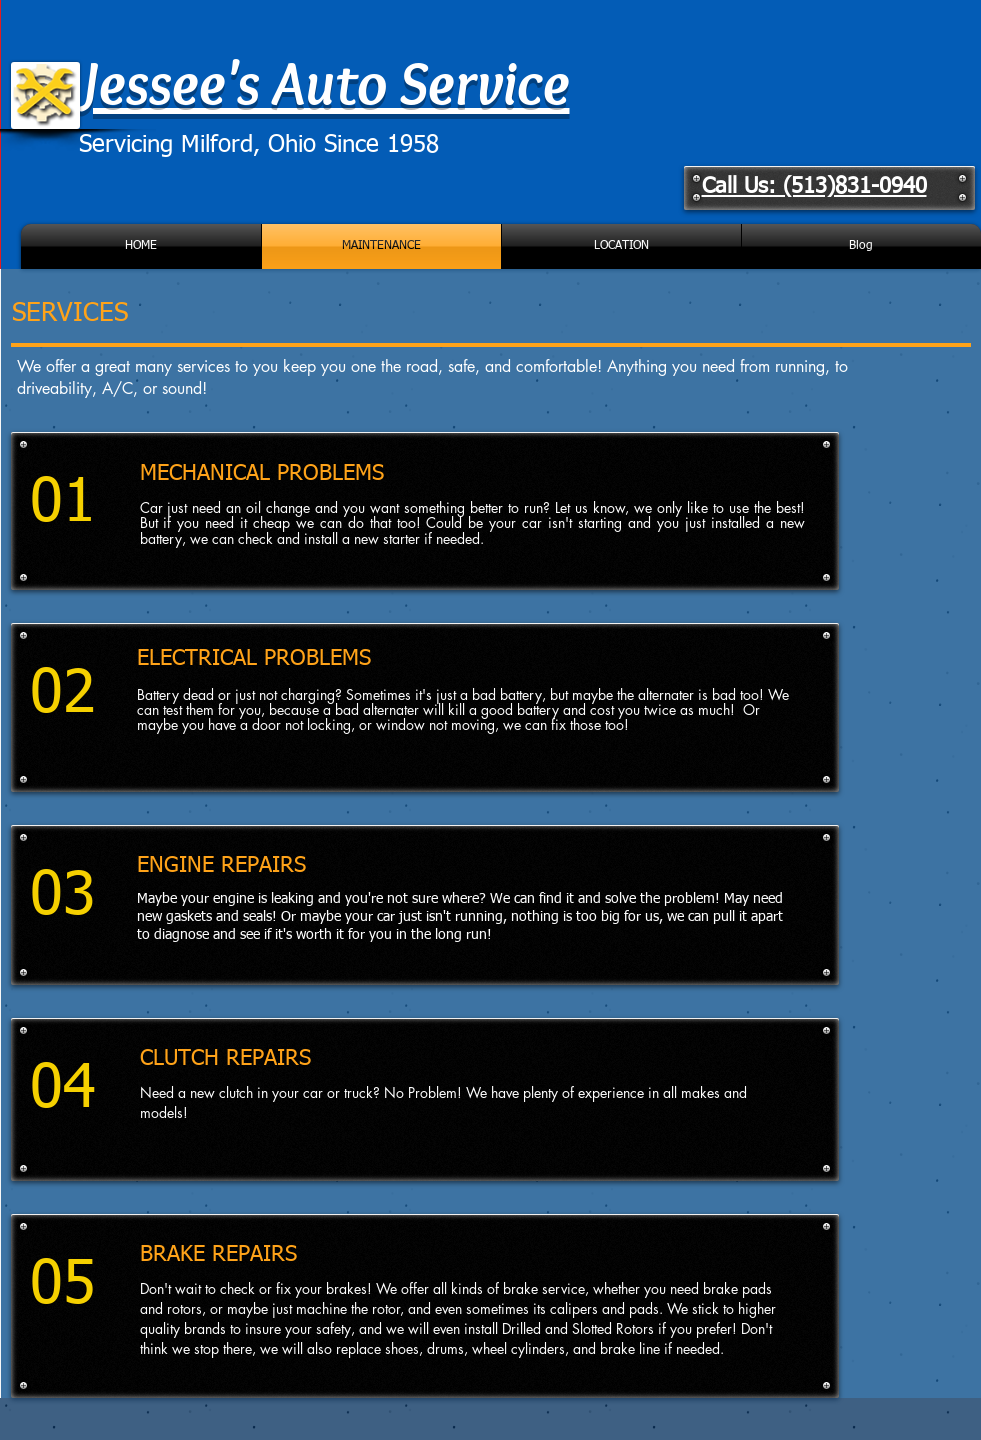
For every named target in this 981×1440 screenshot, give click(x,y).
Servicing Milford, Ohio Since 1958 (259, 145)
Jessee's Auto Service (324, 82)
